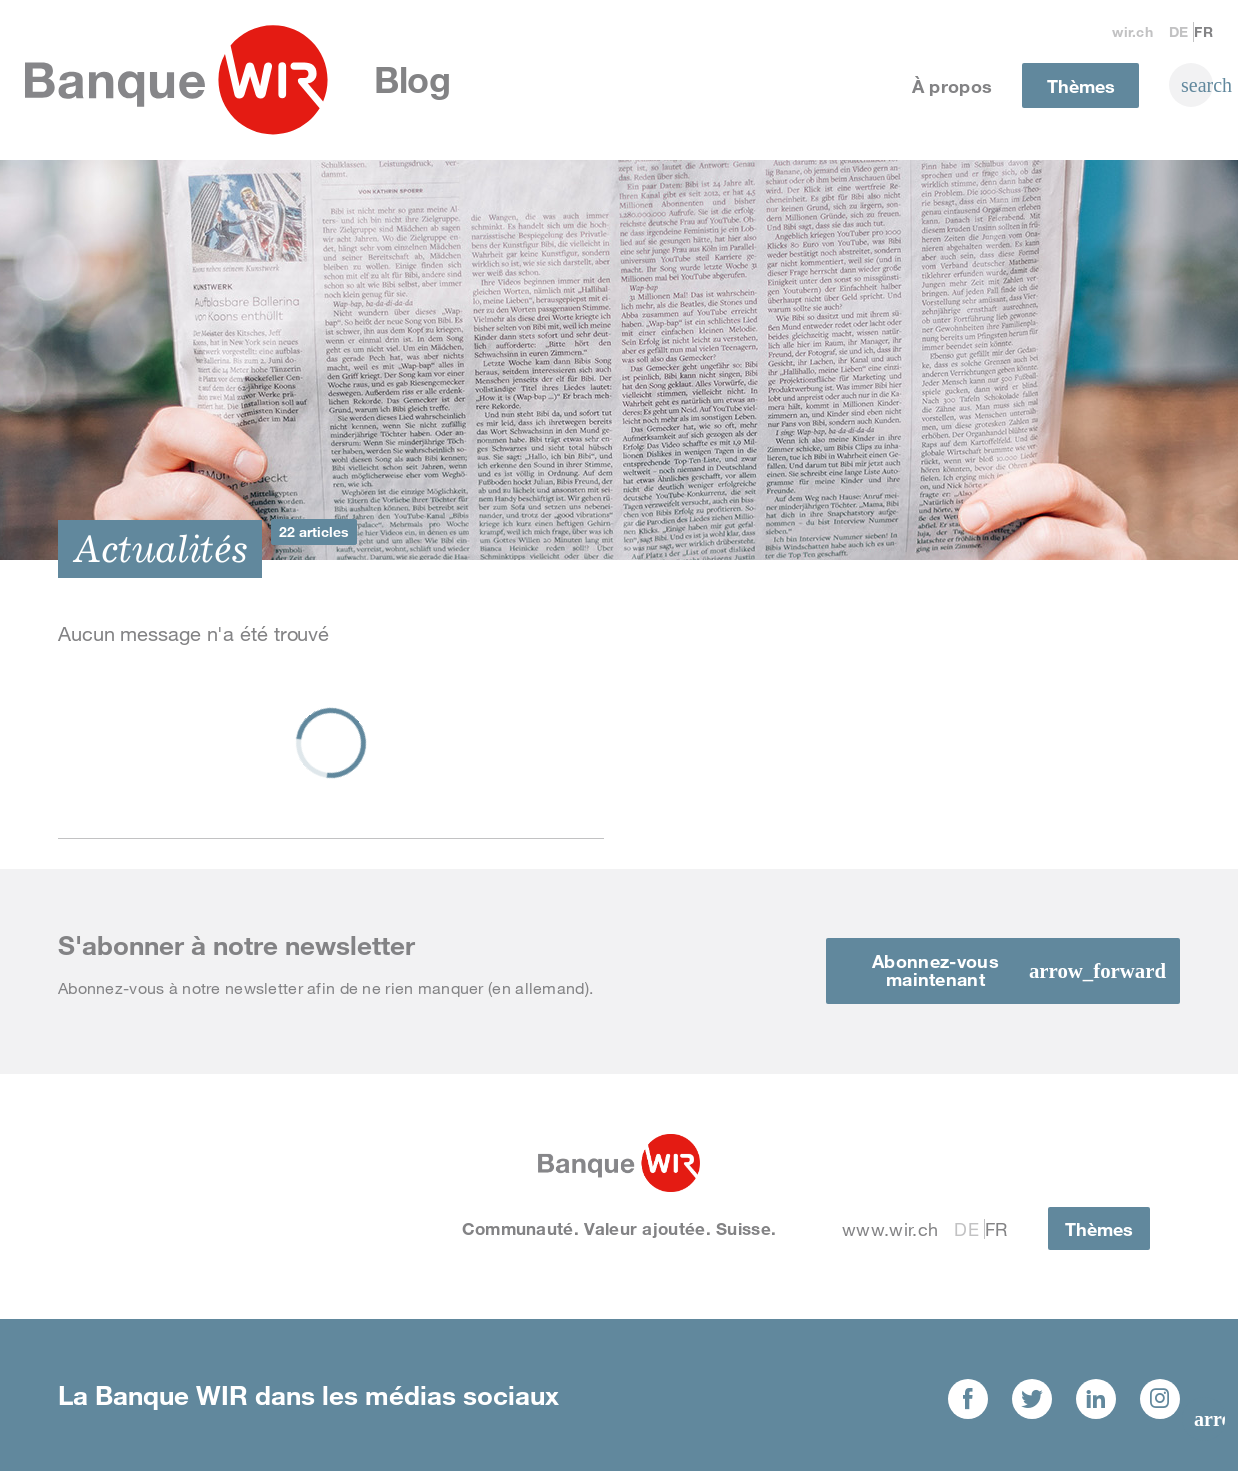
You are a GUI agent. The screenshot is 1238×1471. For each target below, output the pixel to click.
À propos (952, 86)
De (1179, 31)
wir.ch (1132, 31)
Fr (1203, 31)
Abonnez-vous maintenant (935, 970)
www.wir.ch (890, 1229)
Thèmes (1081, 86)
